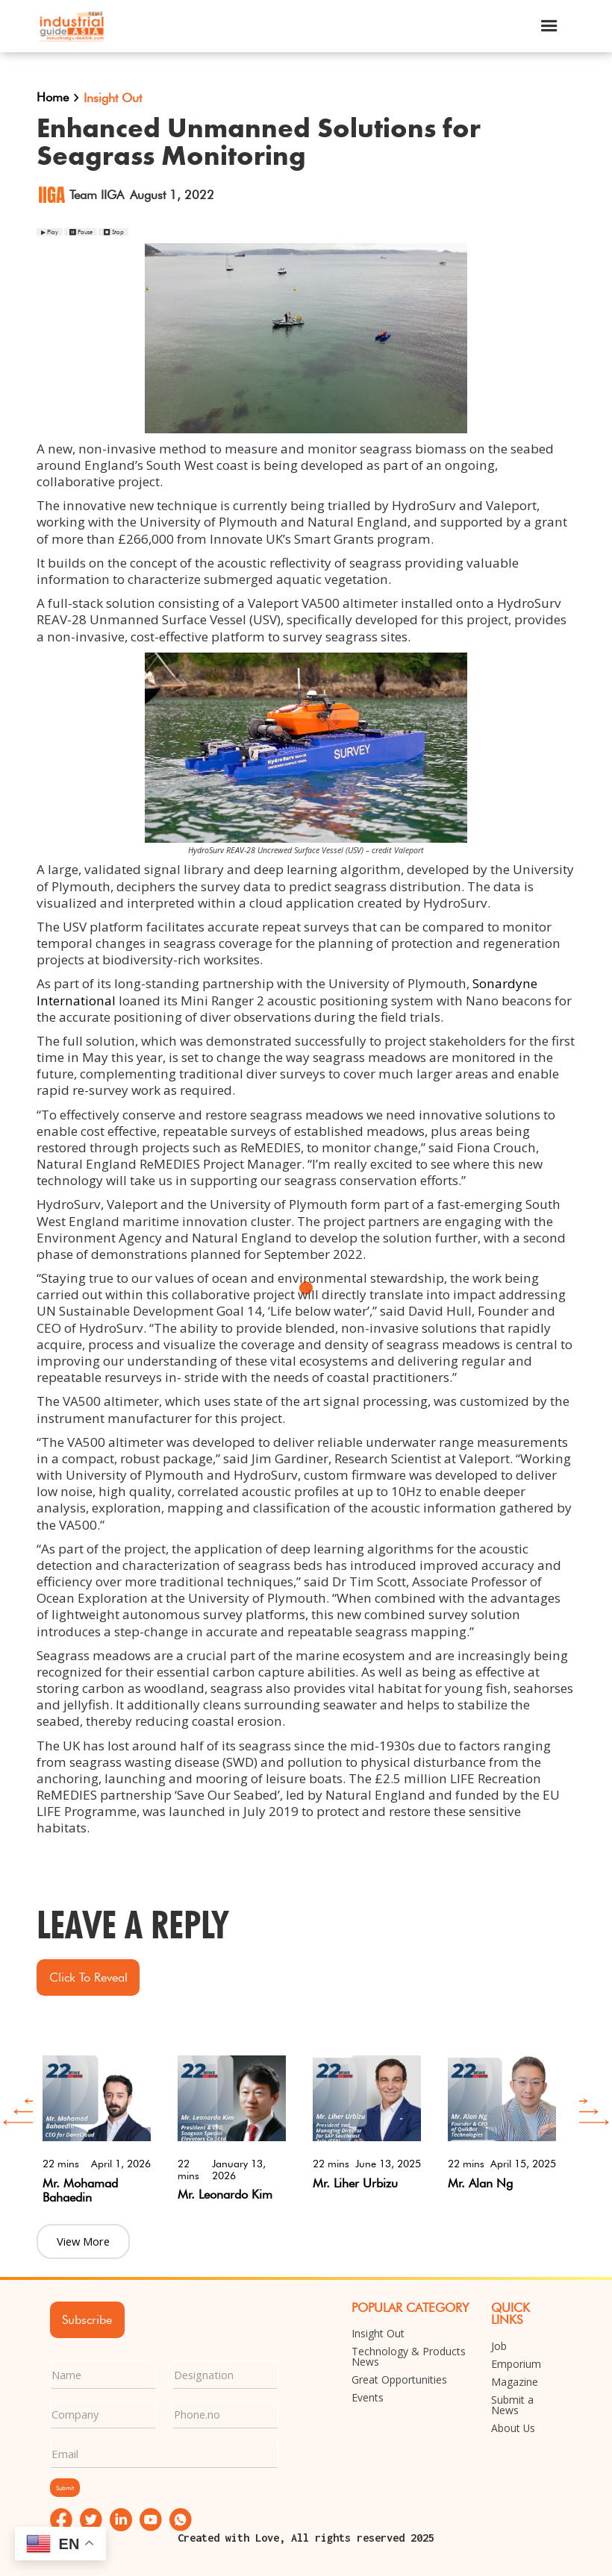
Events (368, 2398)
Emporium (516, 2364)
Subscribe (87, 2319)
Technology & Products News (409, 2356)
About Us (513, 2428)
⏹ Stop (113, 232)
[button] (549, 26)
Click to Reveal (88, 1977)
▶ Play (49, 232)
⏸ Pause (81, 232)
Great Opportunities (399, 2380)
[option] (97, 2125)
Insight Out (378, 2333)
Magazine (514, 2382)
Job (499, 2346)
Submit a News (512, 2405)
